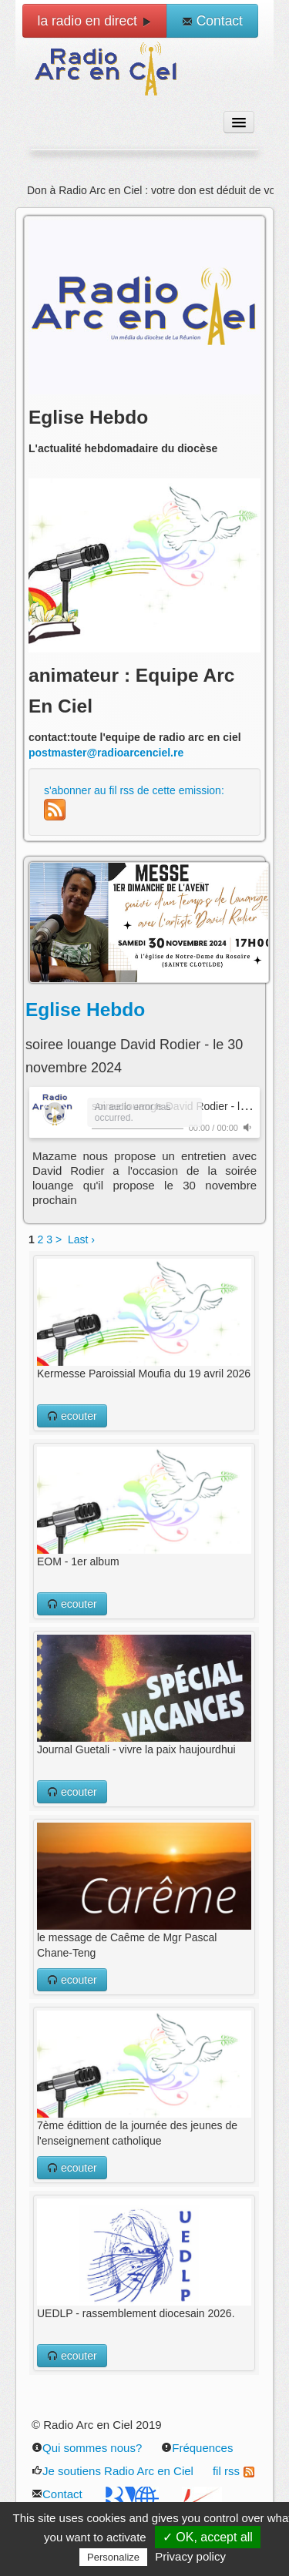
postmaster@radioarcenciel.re (106, 752)
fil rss (233, 2470)
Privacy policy (190, 2556)
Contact (212, 21)
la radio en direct (95, 21)
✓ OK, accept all (208, 2537)
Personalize (113, 2557)
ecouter (72, 1416)
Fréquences (197, 2447)
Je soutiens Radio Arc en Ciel (112, 2470)
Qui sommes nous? (87, 2447)
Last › (81, 1239)
